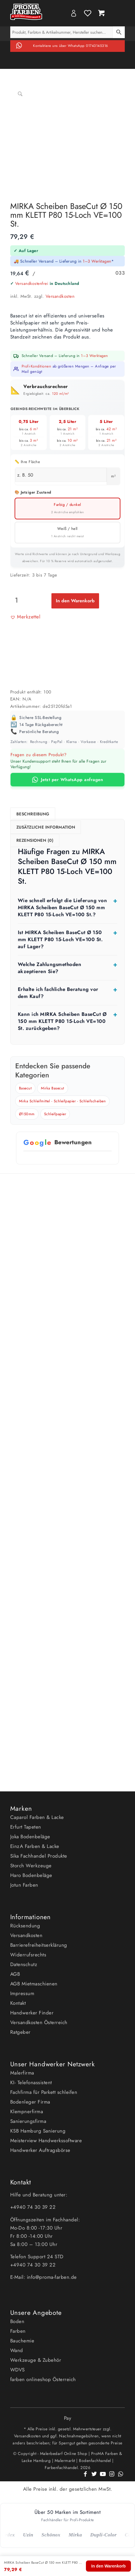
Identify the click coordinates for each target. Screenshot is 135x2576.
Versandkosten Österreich (39, 2022)
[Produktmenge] (16, 600)
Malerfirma (22, 2072)
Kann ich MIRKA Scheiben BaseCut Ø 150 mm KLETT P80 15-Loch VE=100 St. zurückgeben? (62, 1021)
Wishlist (88, 13)
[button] (25, 616)
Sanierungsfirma (28, 2121)
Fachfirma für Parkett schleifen (43, 2092)
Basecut (25, 1088)
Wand (16, 2350)
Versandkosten (60, 296)
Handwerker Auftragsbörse (40, 2150)
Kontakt (18, 2003)
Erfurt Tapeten (25, 1826)
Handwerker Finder (32, 2012)
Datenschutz (23, 1964)
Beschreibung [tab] (32, 814)
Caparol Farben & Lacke (37, 1817)
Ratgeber (20, 2032)
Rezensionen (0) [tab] (35, 840)
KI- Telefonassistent (31, 2082)
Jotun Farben (24, 1884)
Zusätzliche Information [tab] (45, 827)
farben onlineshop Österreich (43, 2379)
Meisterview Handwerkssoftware (46, 2140)
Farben (18, 2330)
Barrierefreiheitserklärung (38, 1944)
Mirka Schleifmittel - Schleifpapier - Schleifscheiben (62, 1101)
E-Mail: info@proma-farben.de (43, 2277)
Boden (17, 2321)
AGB (15, 1974)
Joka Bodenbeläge (30, 1836)
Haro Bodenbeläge (31, 1875)
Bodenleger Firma (30, 2101)
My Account (73, 13)
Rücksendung (25, 1925)
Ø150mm (27, 1114)
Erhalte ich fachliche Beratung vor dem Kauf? (58, 993)
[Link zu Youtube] (102, 2477)
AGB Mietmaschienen (34, 1983)
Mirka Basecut (52, 1088)
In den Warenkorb (75, 600)
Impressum (22, 1993)
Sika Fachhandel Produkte (38, 1855)
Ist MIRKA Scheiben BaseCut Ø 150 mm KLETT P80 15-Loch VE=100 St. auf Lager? (60, 939)
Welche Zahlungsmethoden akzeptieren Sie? (50, 968)
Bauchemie (22, 2340)
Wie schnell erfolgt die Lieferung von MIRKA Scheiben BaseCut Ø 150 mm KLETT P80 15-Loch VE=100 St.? (62, 907)
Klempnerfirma (26, 2111)
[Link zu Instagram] (111, 2477)
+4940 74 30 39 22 (33, 2207)
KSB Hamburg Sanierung (38, 2130)
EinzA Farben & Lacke (34, 1846)
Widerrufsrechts (28, 1954)
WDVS (17, 2369)
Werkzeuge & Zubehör (35, 2360)
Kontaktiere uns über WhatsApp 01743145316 (70, 45)
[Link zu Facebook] (85, 2477)
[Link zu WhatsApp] (120, 2477)
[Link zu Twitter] (94, 2477)
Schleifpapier (55, 1114)
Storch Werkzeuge (31, 1865)
